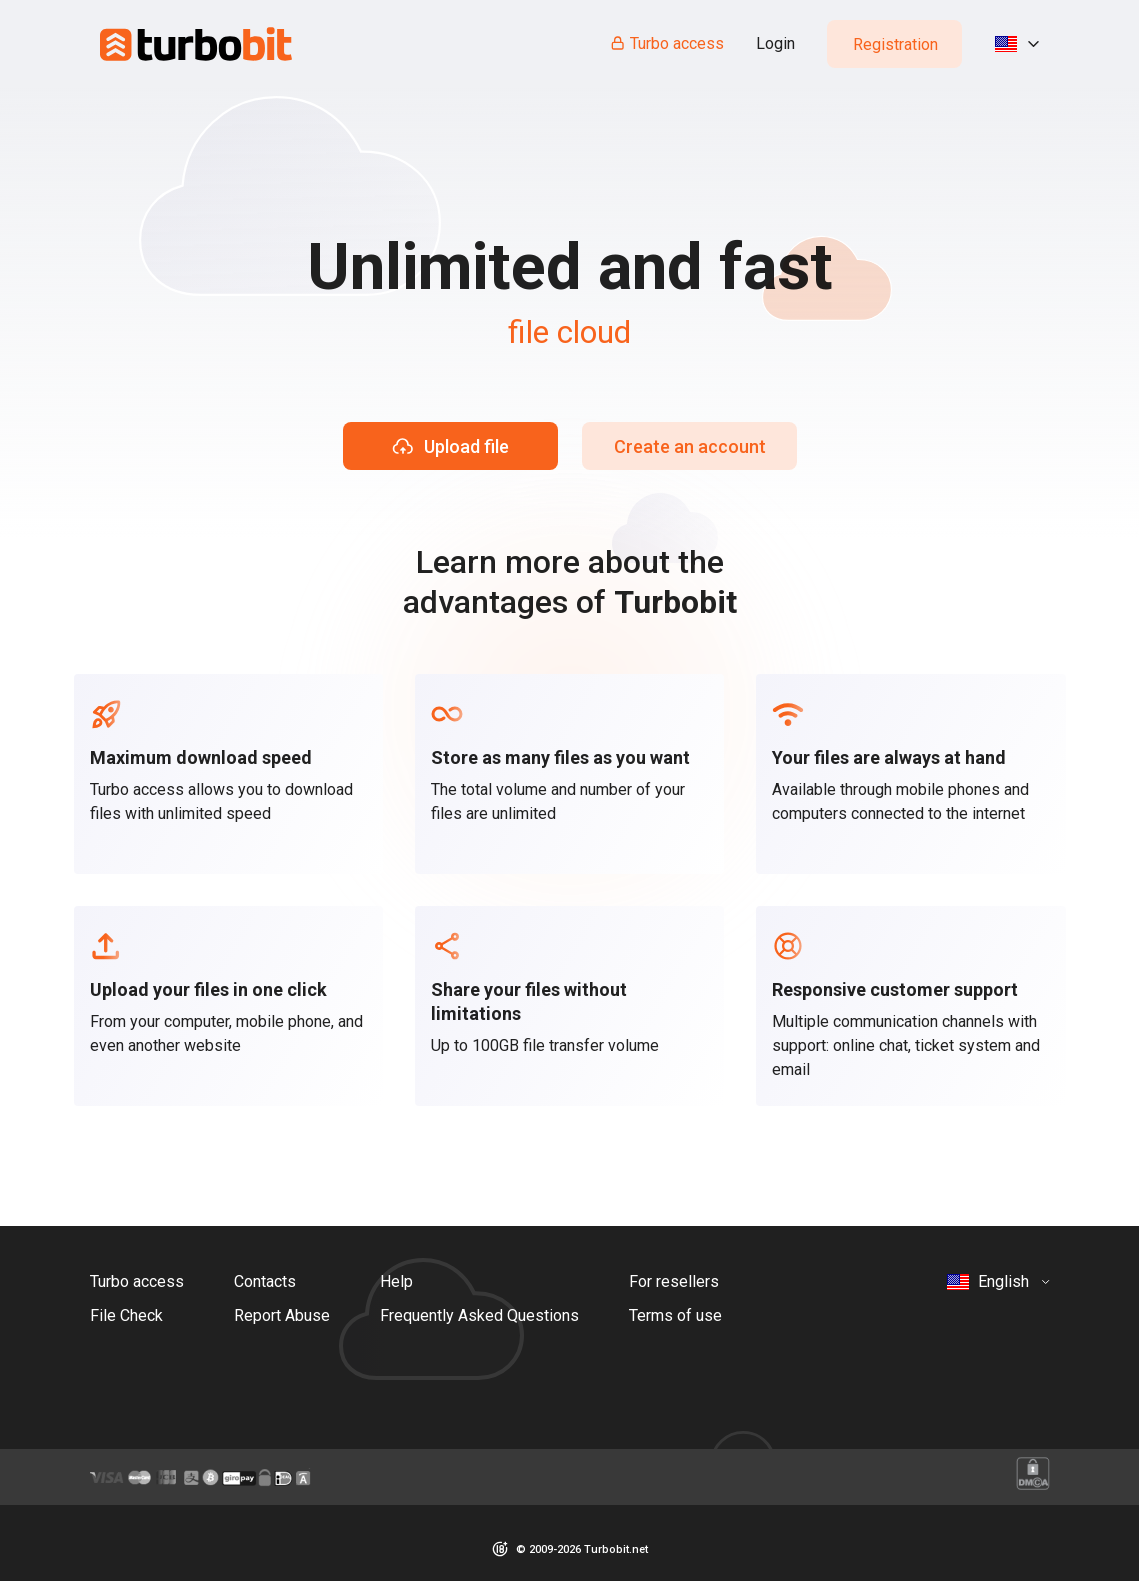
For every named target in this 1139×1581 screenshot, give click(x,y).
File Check (126, 1315)
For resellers (674, 1281)
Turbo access (666, 43)
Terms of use (675, 1315)
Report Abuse (282, 1315)
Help (396, 1281)
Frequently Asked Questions (479, 1315)
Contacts (265, 1281)
